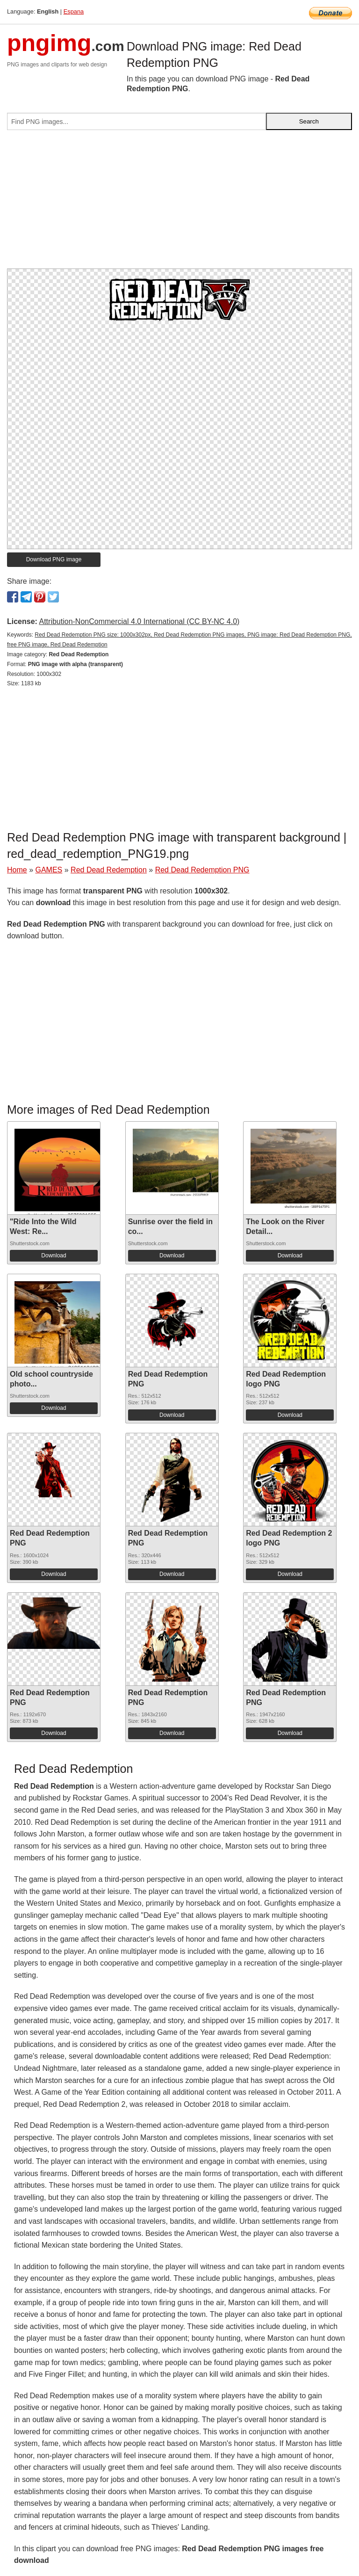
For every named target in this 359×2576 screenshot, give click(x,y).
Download (53, 1255)
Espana (74, 11)
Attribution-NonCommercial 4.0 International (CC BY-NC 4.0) (139, 621)
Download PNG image (54, 559)
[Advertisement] (179, 203)
